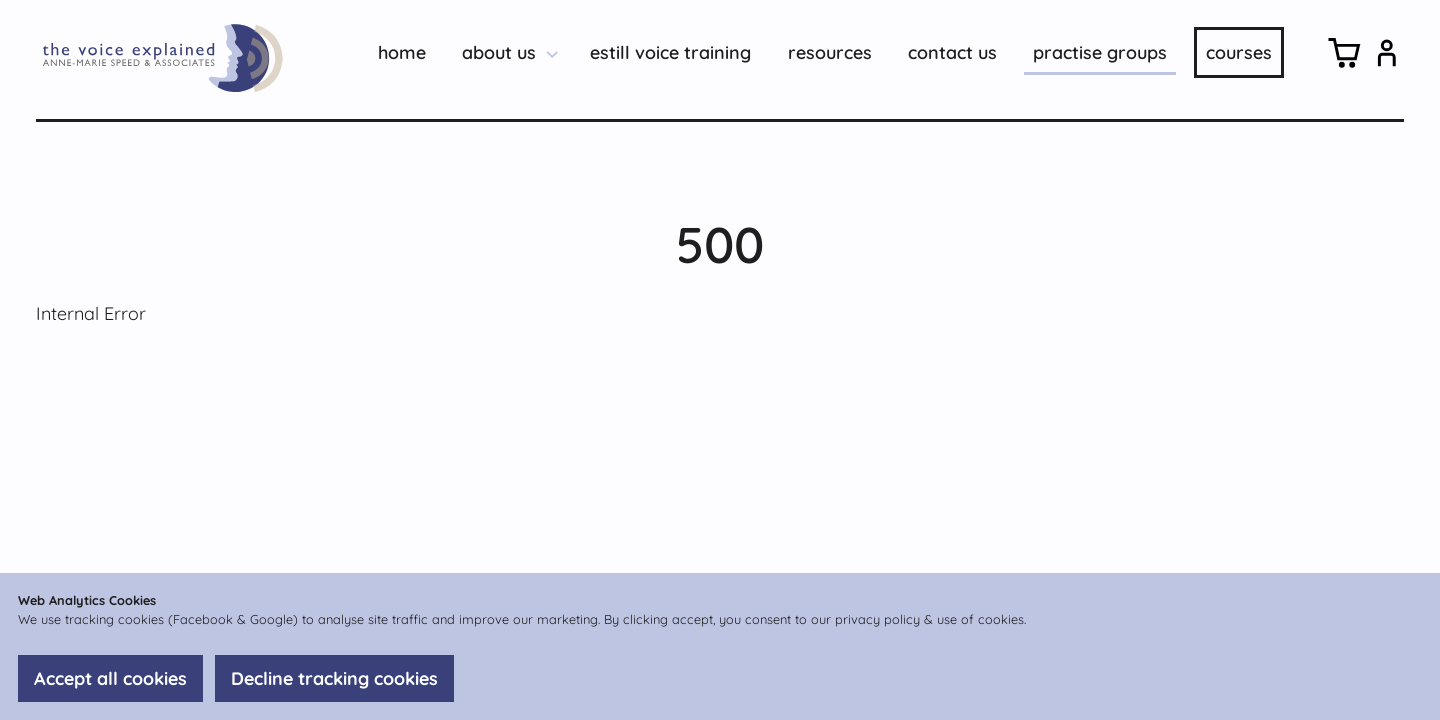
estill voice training (670, 52)
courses (1239, 52)
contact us (952, 52)
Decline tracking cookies (334, 678)
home (402, 52)
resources (830, 52)
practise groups (1100, 52)
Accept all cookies (110, 678)
